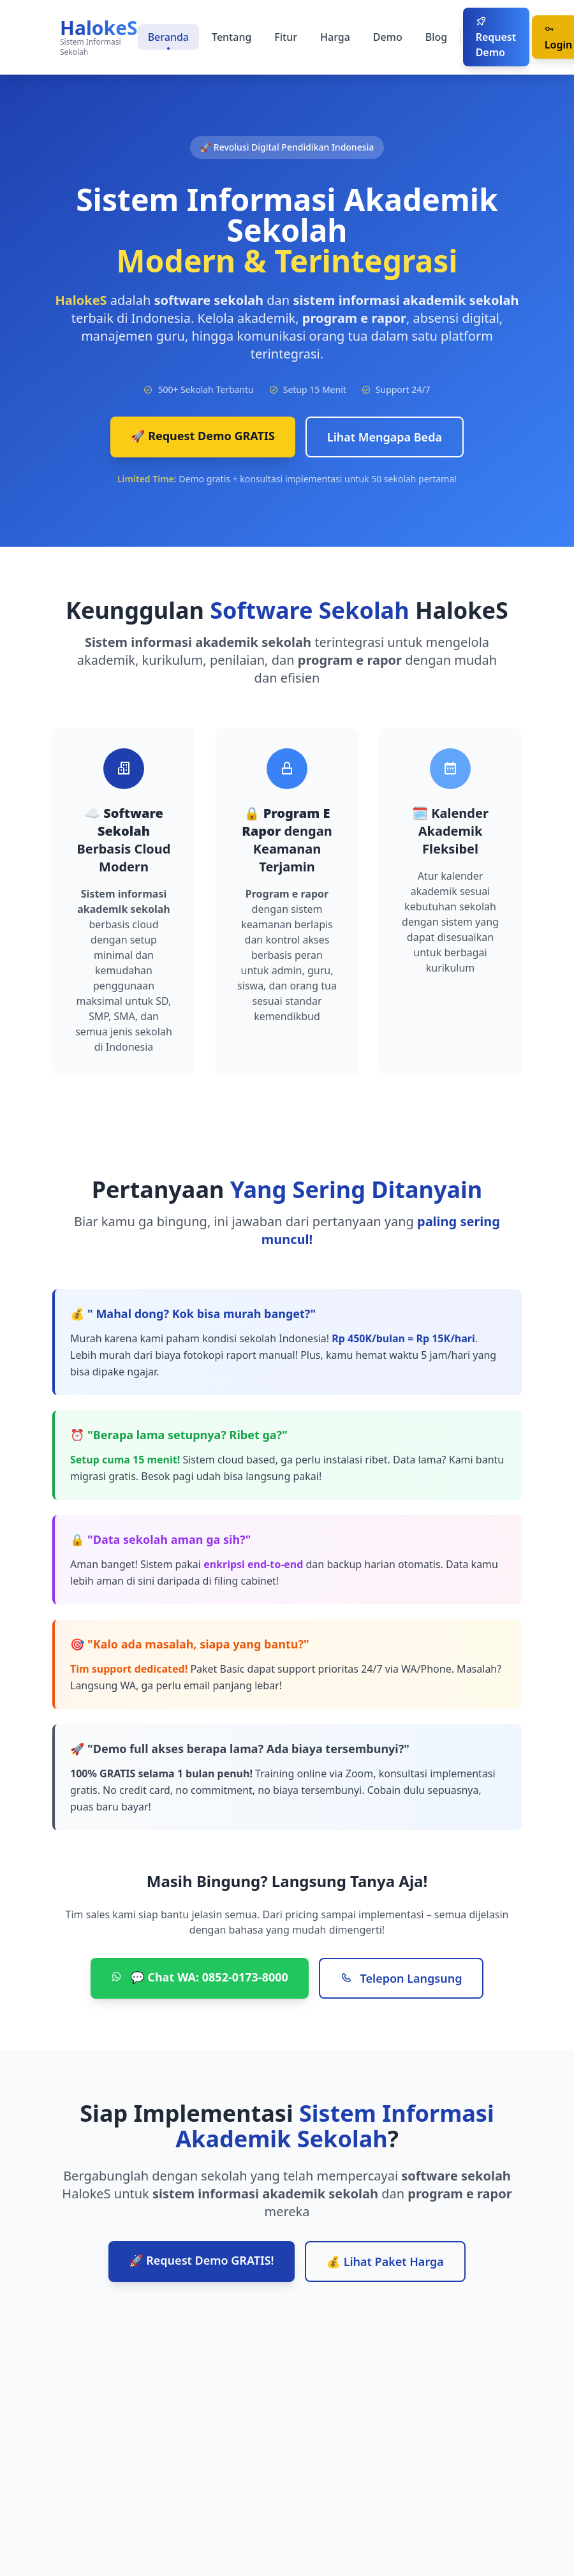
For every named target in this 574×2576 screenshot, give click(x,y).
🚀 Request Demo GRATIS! (201, 2260)
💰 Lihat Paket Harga (385, 2261)
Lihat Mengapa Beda (384, 437)
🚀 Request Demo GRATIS (203, 435)
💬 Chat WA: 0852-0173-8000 (199, 1977)
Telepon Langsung (401, 1978)
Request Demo (496, 37)
